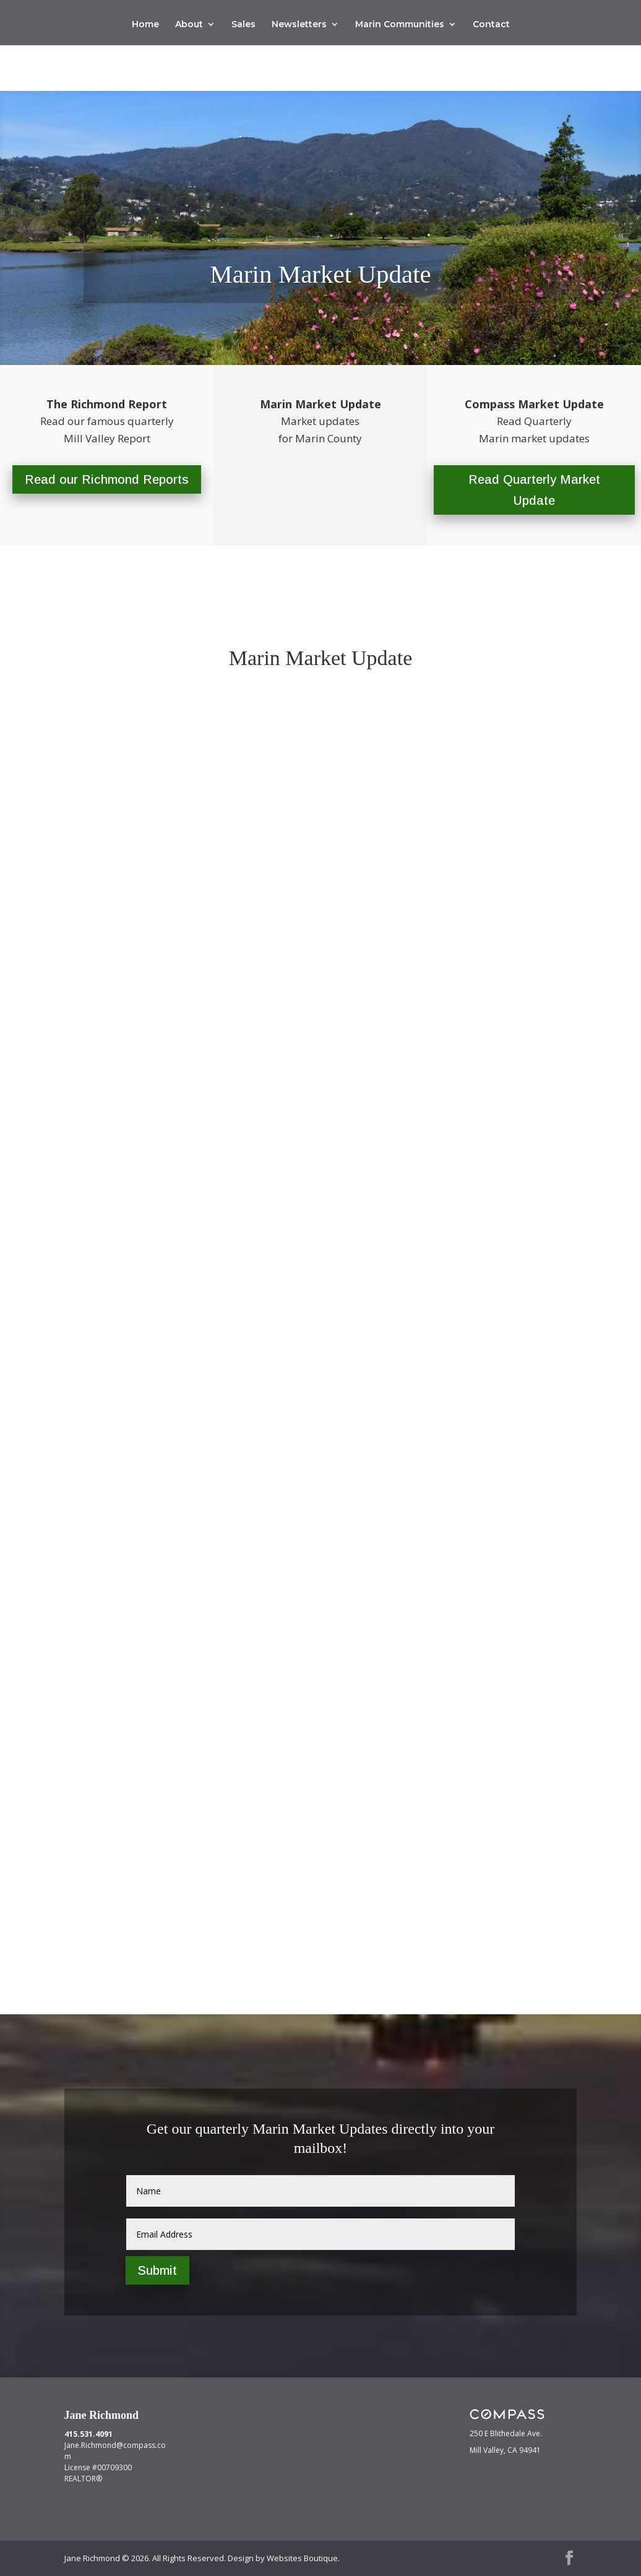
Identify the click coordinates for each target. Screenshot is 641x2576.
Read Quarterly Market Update (534, 490)
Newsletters (299, 25)
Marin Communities (399, 25)
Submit (157, 2270)
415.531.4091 (88, 2434)
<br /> (320, 1310)
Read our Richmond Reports (107, 479)
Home (145, 25)
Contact (491, 25)
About (189, 25)
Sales (243, 25)
